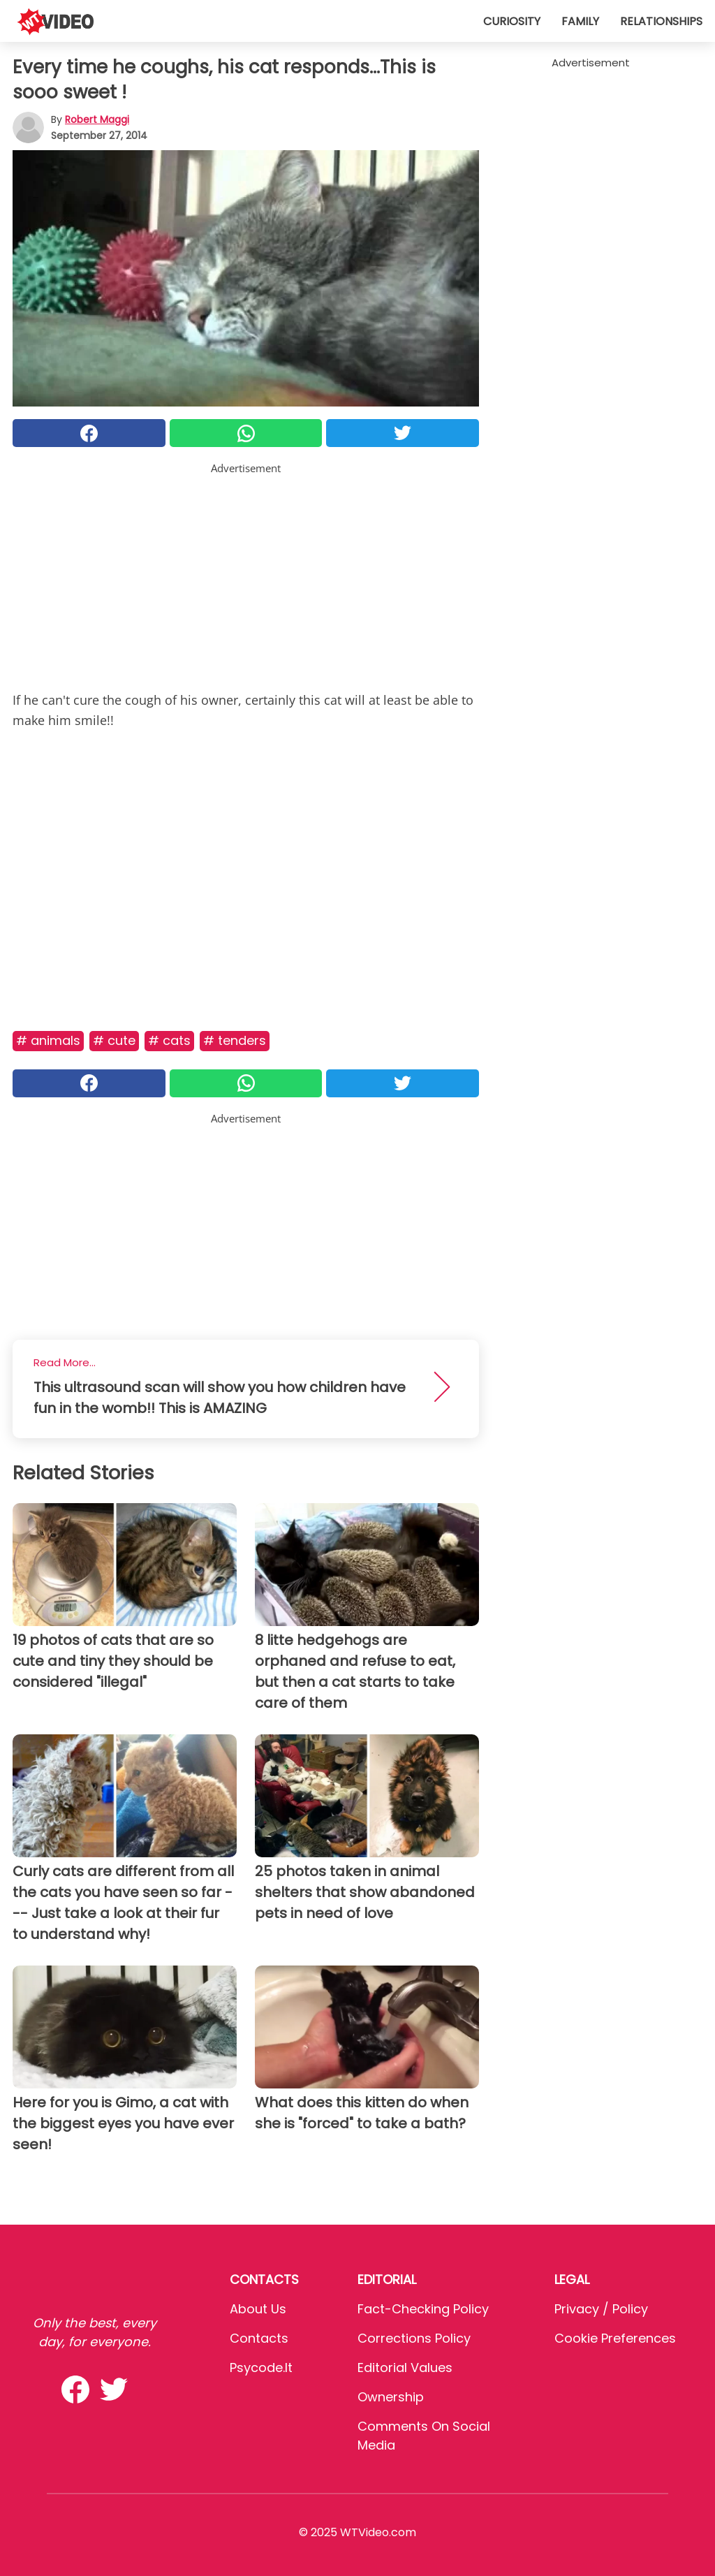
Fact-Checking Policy (423, 2309)
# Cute (114, 1040)
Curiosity (511, 21)
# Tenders (234, 1040)
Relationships (661, 21)
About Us (258, 2309)
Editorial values (405, 2367)
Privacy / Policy (601, 2309)
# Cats (169, 1040)
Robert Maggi (97, 119)
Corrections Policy (414, 2338)
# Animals (48, 1040)
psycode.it (261, 2367)
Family (580, 21)
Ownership (391, 2397)
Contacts (259, 2338)
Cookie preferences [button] (615, 2338)
